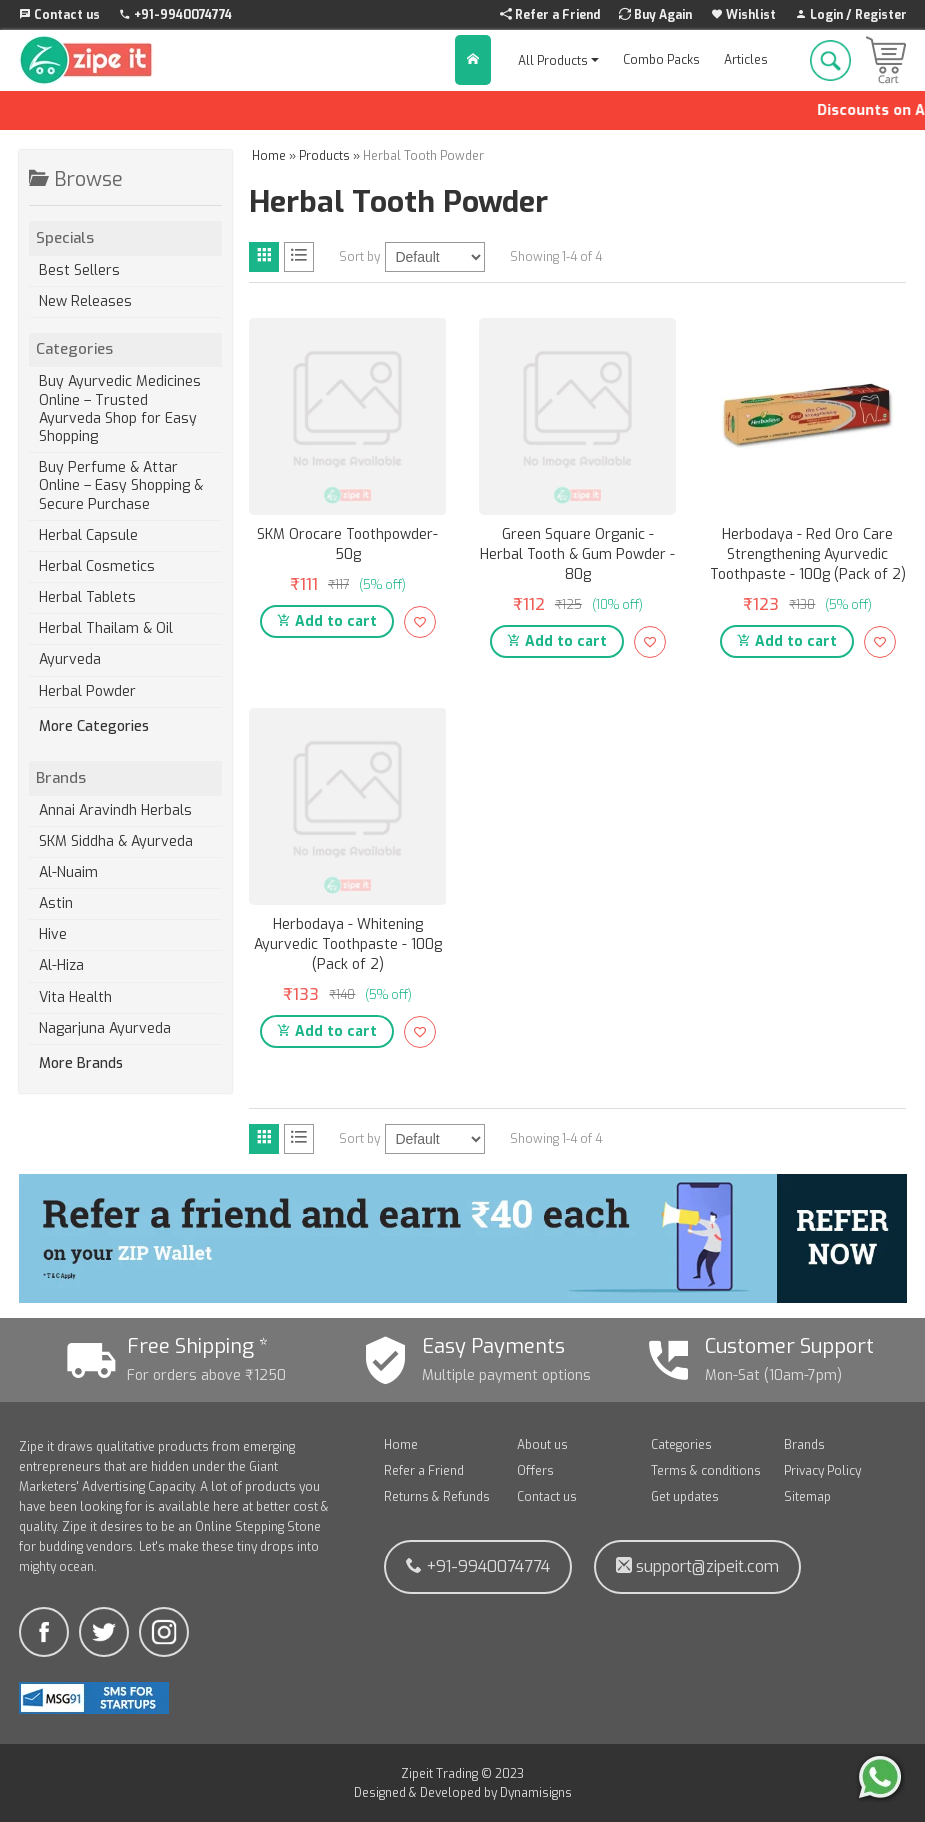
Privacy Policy (822, 1471)
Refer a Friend (424, 1471)
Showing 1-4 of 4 (556, 257)
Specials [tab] (125, 238)
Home (401, 1445)
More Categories (94, 727)
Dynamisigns (536, 1793)
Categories (681, 1445)
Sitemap (807, 1497)
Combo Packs (661, 60)
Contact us (547, 1497)
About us (542, 1445)
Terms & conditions (706, 1471)
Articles (746, 60)
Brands (804, 1445)
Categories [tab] (125, 349)
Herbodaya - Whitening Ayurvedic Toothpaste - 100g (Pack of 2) (348, 944)
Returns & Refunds (437, 1497)
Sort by (359, 257)
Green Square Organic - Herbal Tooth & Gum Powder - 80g (577, 554)
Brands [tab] (125, 778)
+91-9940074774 (478, 1566)
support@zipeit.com (697, 1566)
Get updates (685, 1497)
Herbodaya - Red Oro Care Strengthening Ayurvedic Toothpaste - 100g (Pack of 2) (808, 554)
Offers (535, 1471)
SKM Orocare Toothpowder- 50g (347, 544)
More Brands (81, 1064)
